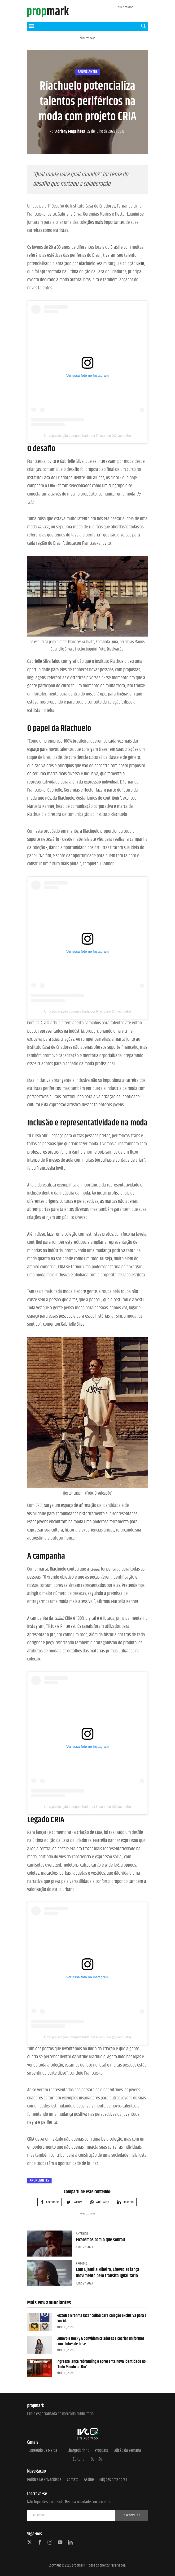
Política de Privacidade (44, 2480)
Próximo (81, 2263)
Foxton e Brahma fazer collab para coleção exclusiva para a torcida (102, 2318)
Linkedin (125, 2202)
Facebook (49, 2202)
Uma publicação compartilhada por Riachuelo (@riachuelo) (87, 436)
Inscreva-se (131, 2515)
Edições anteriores (113, 2480)
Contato (73, 2480)
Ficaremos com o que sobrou (100, 2240)
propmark (78, 2565)
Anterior (82, 2234)
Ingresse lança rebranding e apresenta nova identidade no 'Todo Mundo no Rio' (101, 2364)
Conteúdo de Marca (43, 2451)
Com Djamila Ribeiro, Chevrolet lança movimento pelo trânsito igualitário (107, 2272)
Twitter (74, 2202)
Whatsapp (99, 2202)
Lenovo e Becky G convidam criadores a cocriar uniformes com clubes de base (100, 2341)
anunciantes (87, 72)
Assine (89, 2480)
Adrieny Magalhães (67, 131)
